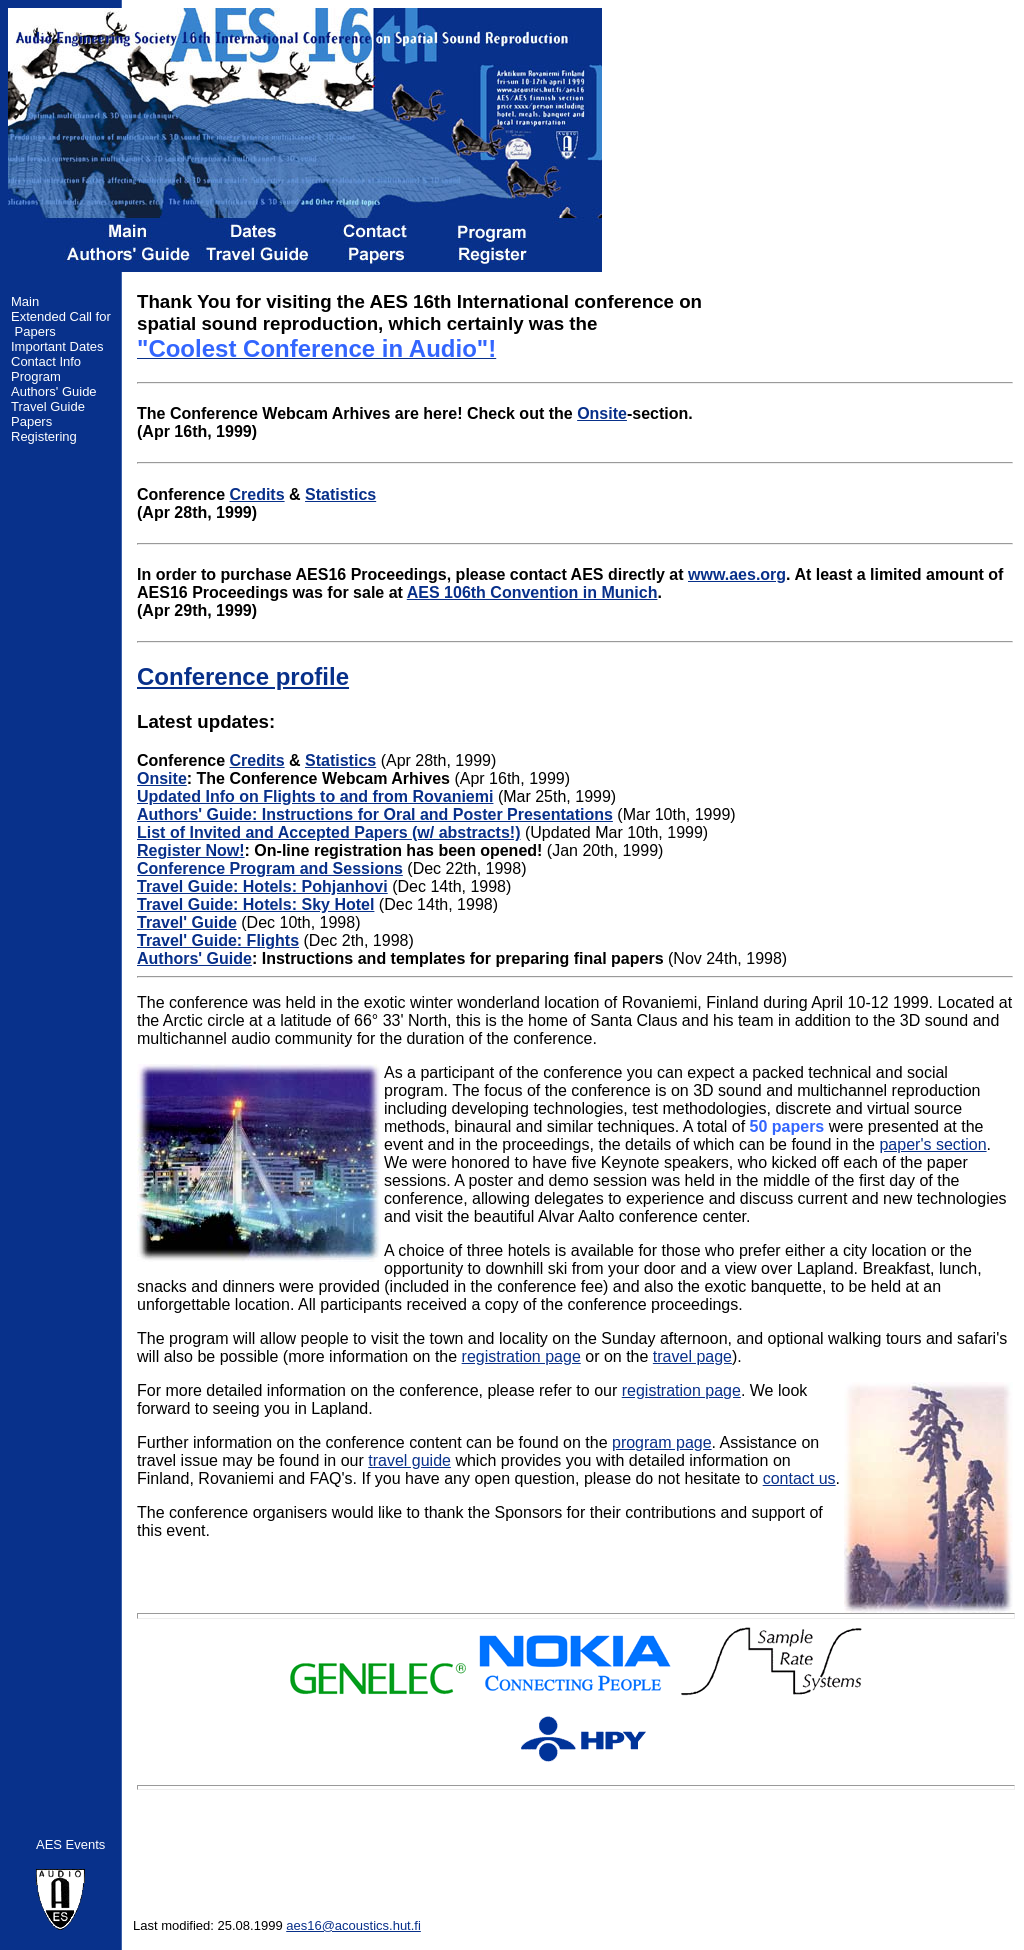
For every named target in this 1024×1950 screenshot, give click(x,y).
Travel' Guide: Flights (218, 940)
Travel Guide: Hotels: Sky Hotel (255, 904)
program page (662, 1442)
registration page (521, 1356)
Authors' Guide (194, 958)
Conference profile (243, 676)
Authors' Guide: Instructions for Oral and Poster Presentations (375, 814)
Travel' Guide (187, 922)
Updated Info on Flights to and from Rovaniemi (315, 796)
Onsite (602, 413)
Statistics (340, 494)
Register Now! (191, 850)
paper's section (932, 1144)
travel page (692, 1356)
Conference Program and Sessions (270, 868)
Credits (256, 494)
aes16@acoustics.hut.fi (353, 1925)
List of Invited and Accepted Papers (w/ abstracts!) (329, 832)
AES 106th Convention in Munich (532, 592)
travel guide (409, 1460)
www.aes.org (737, 574)
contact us (799, 1478)
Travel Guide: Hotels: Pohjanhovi (262, 886)
